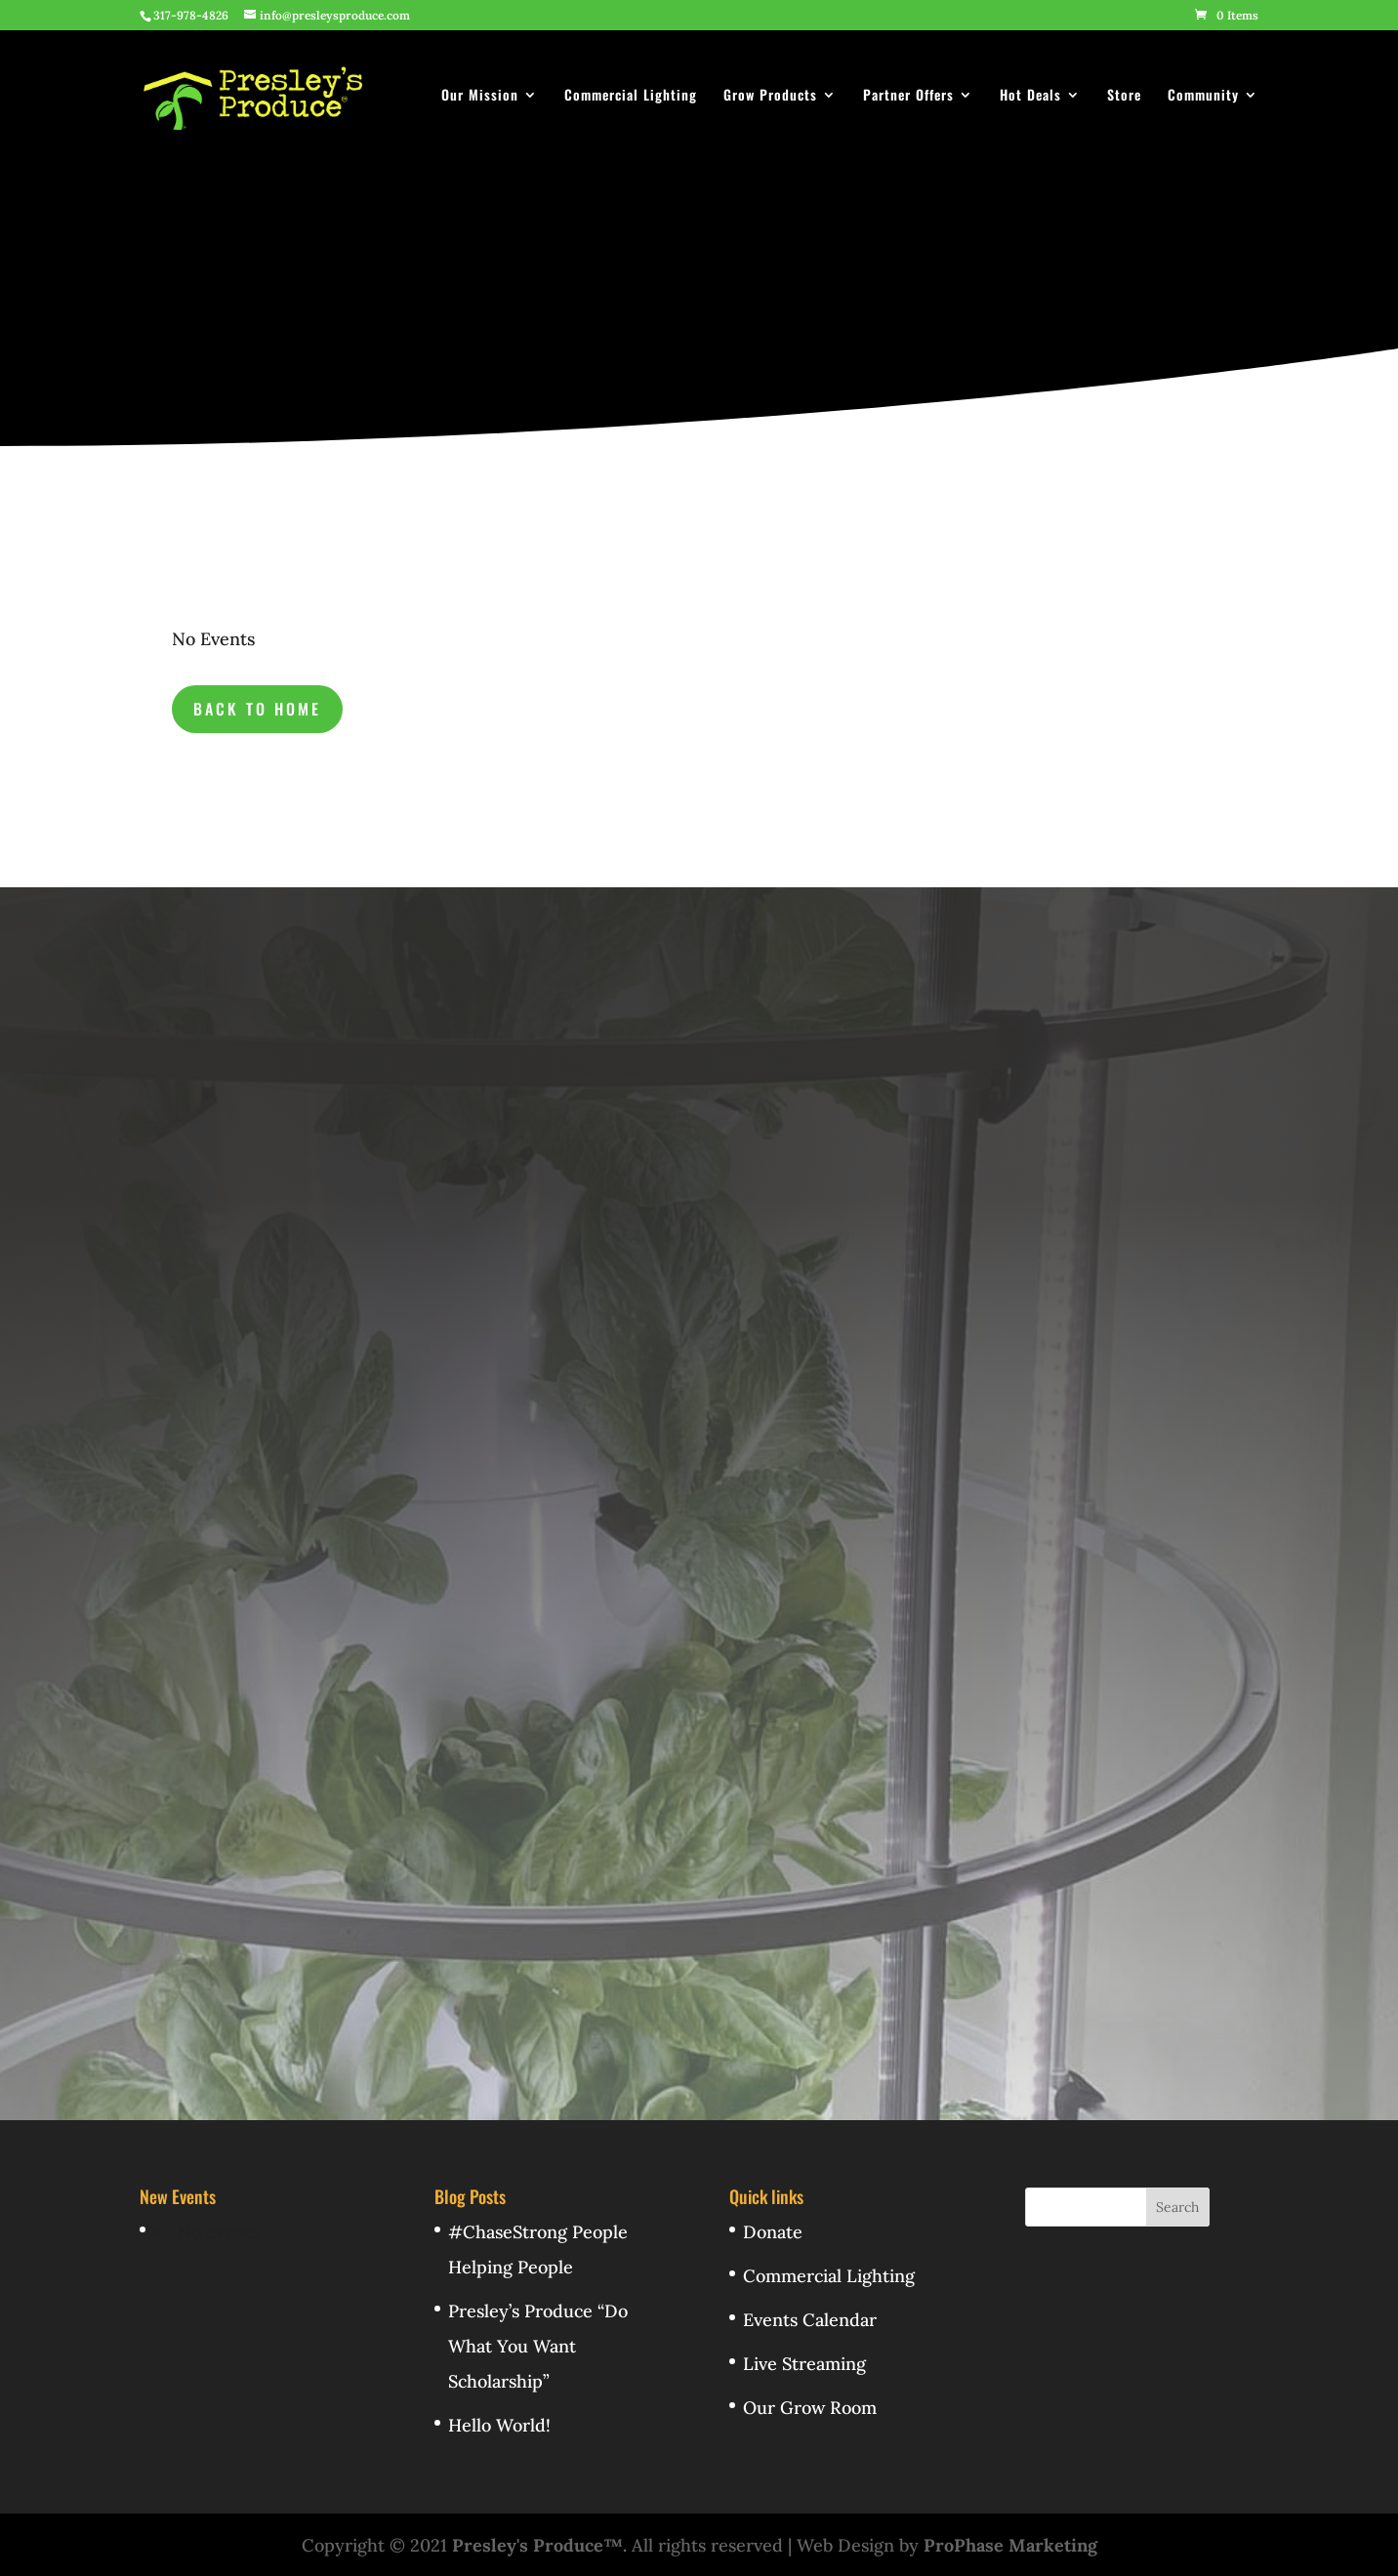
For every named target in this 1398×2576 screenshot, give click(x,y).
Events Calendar (810, 2320)
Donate (772, 2232)
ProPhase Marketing (1010, 2545)
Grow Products (770, 96)
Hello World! (499, 2425)
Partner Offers (908, 96)
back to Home (257, 708)
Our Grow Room (810, 2407)
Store (1124, 96)
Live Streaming (804, 2363)
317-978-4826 (190, 15)
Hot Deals (1030, 96)
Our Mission (479, 96)
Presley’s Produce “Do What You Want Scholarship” (538, 2346)
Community (1203, 96)
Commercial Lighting (630, 96)
